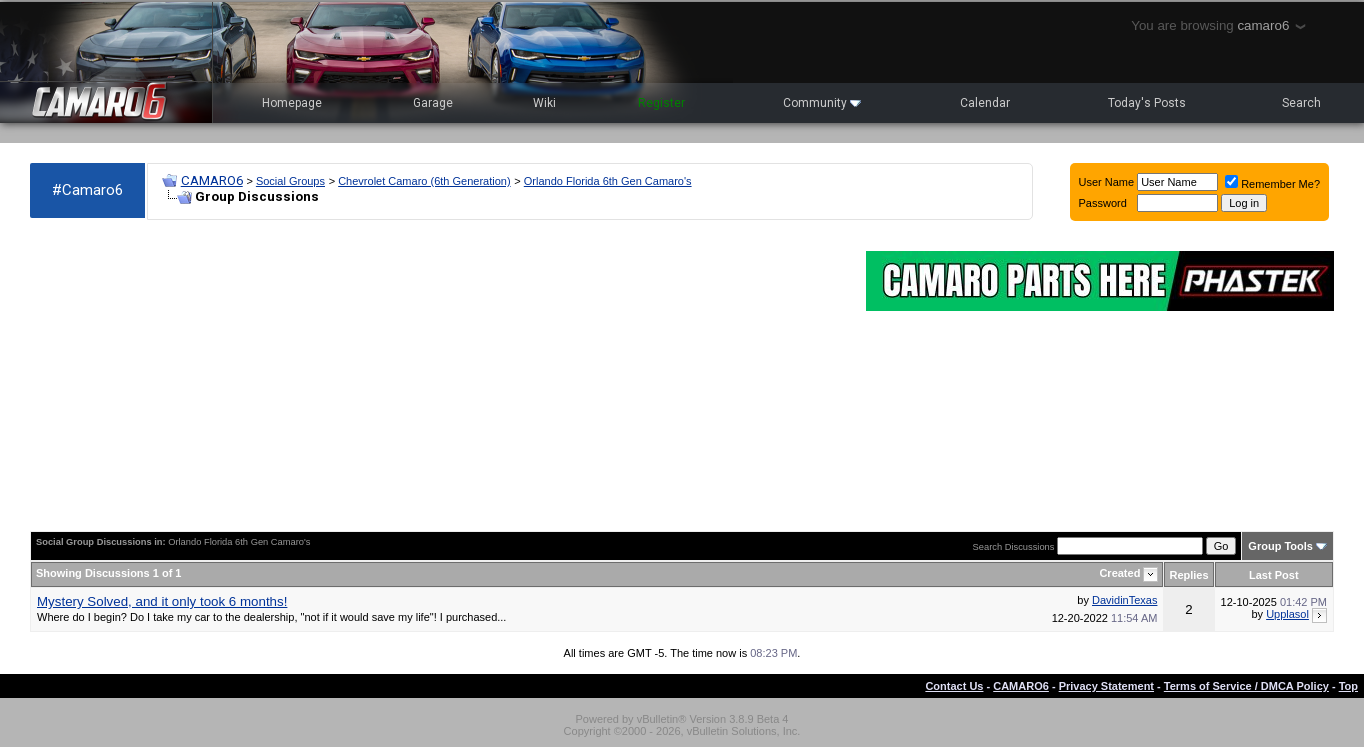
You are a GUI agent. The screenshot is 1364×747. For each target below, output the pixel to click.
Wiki (544, 103)
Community (822, 103)
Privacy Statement (1106, 686)
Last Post (1274, 575)
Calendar (985, 103)
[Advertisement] (438, 376)
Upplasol (1287, 614)
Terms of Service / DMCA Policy (1246, 686)
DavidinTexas (1124, 600)
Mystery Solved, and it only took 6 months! (162, 601)
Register (661, 103)
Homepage (292, 103)
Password (1103, 203)
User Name (1107, 182)
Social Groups (290, 181)
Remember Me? (1272, 184)
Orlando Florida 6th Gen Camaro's (608, 181)
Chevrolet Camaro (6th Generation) (424, 181)
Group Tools (1280, 546)
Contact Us (954, 686)
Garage (433, 103)
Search (1301, 103)
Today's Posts (1147, 103)
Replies (1188, 575)
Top (1348, 686)
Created (1121, 573)
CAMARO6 (212, 180)
